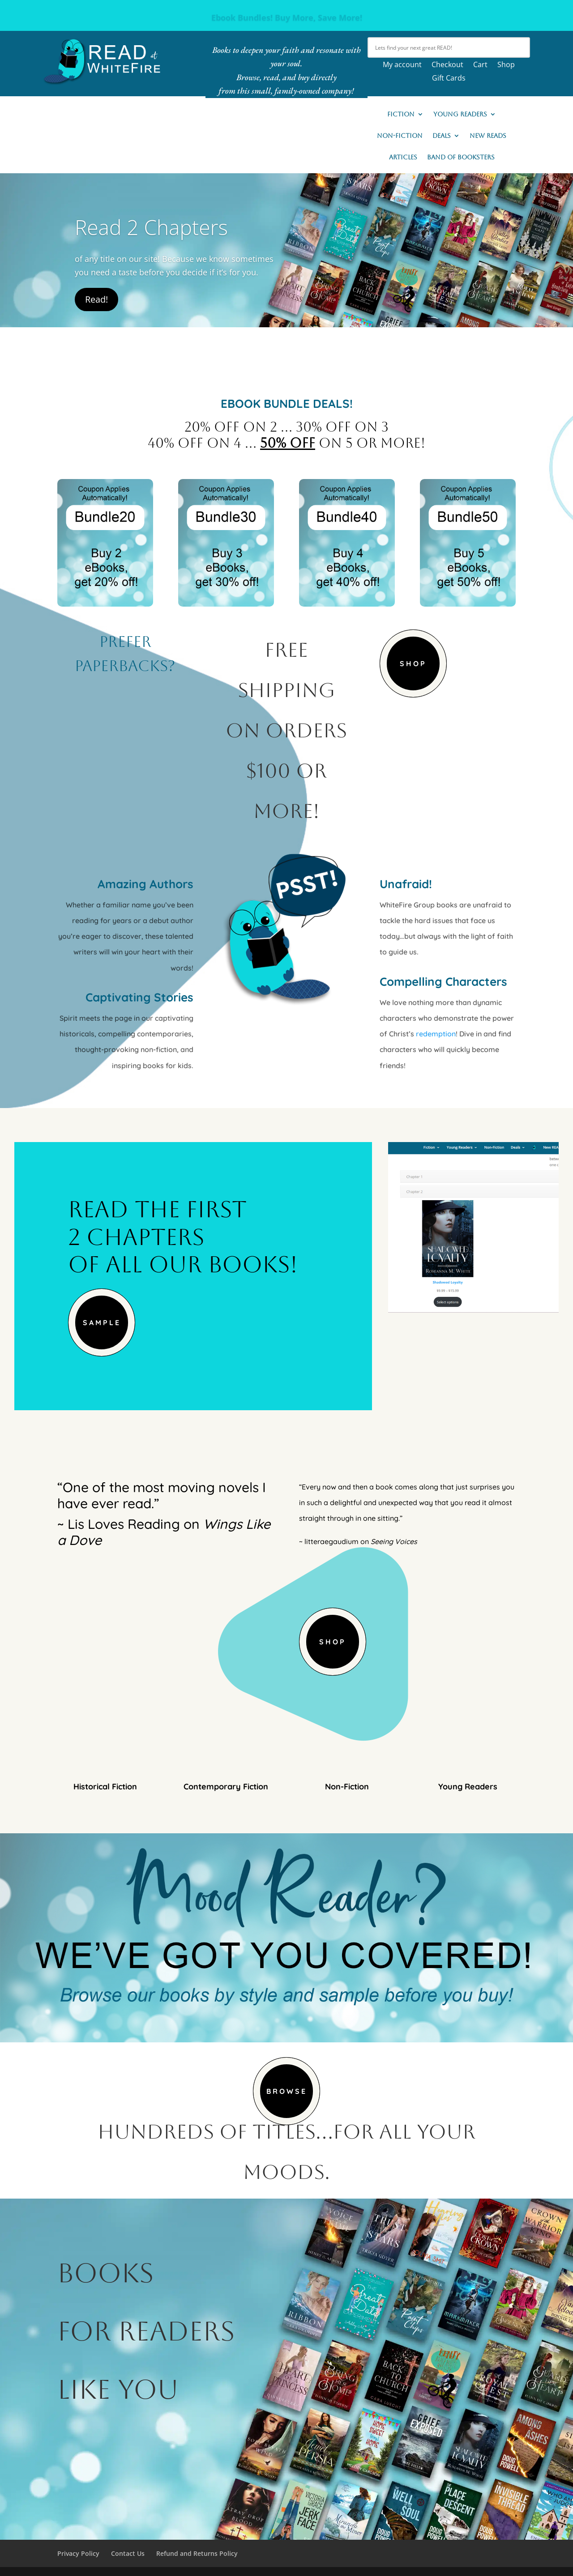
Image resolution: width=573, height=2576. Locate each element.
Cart (480, 65)
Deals (441, 136)
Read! (96, 299)
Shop (506, 65)
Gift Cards (449, 79)
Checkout (447, 65)
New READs (488, 136)
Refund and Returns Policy (197, 2553)
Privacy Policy (78, 2553)
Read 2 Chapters (151, 227)
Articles (403, 157)
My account (402, 65)
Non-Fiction (400, 136)
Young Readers (460, 114)
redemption (436, 1033)
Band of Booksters (461, 157)
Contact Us (128, 2553)
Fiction (401, 114)
